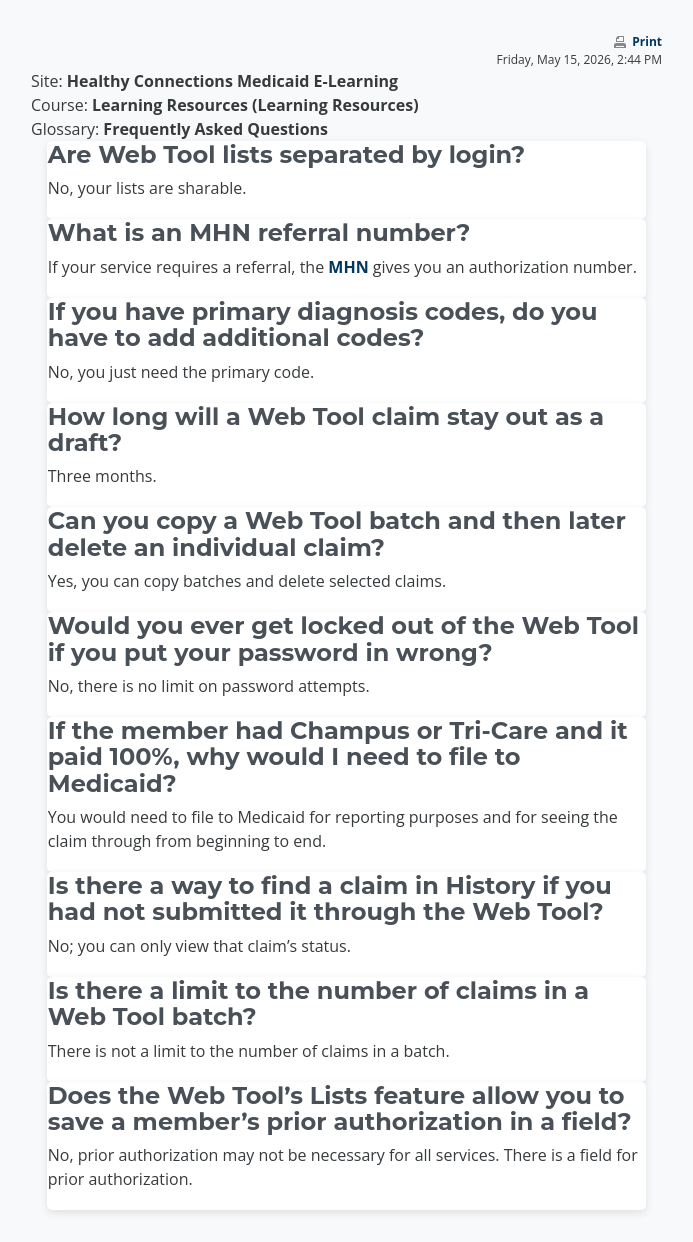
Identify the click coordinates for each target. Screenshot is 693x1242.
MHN (348, 267)
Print (647, 41)
